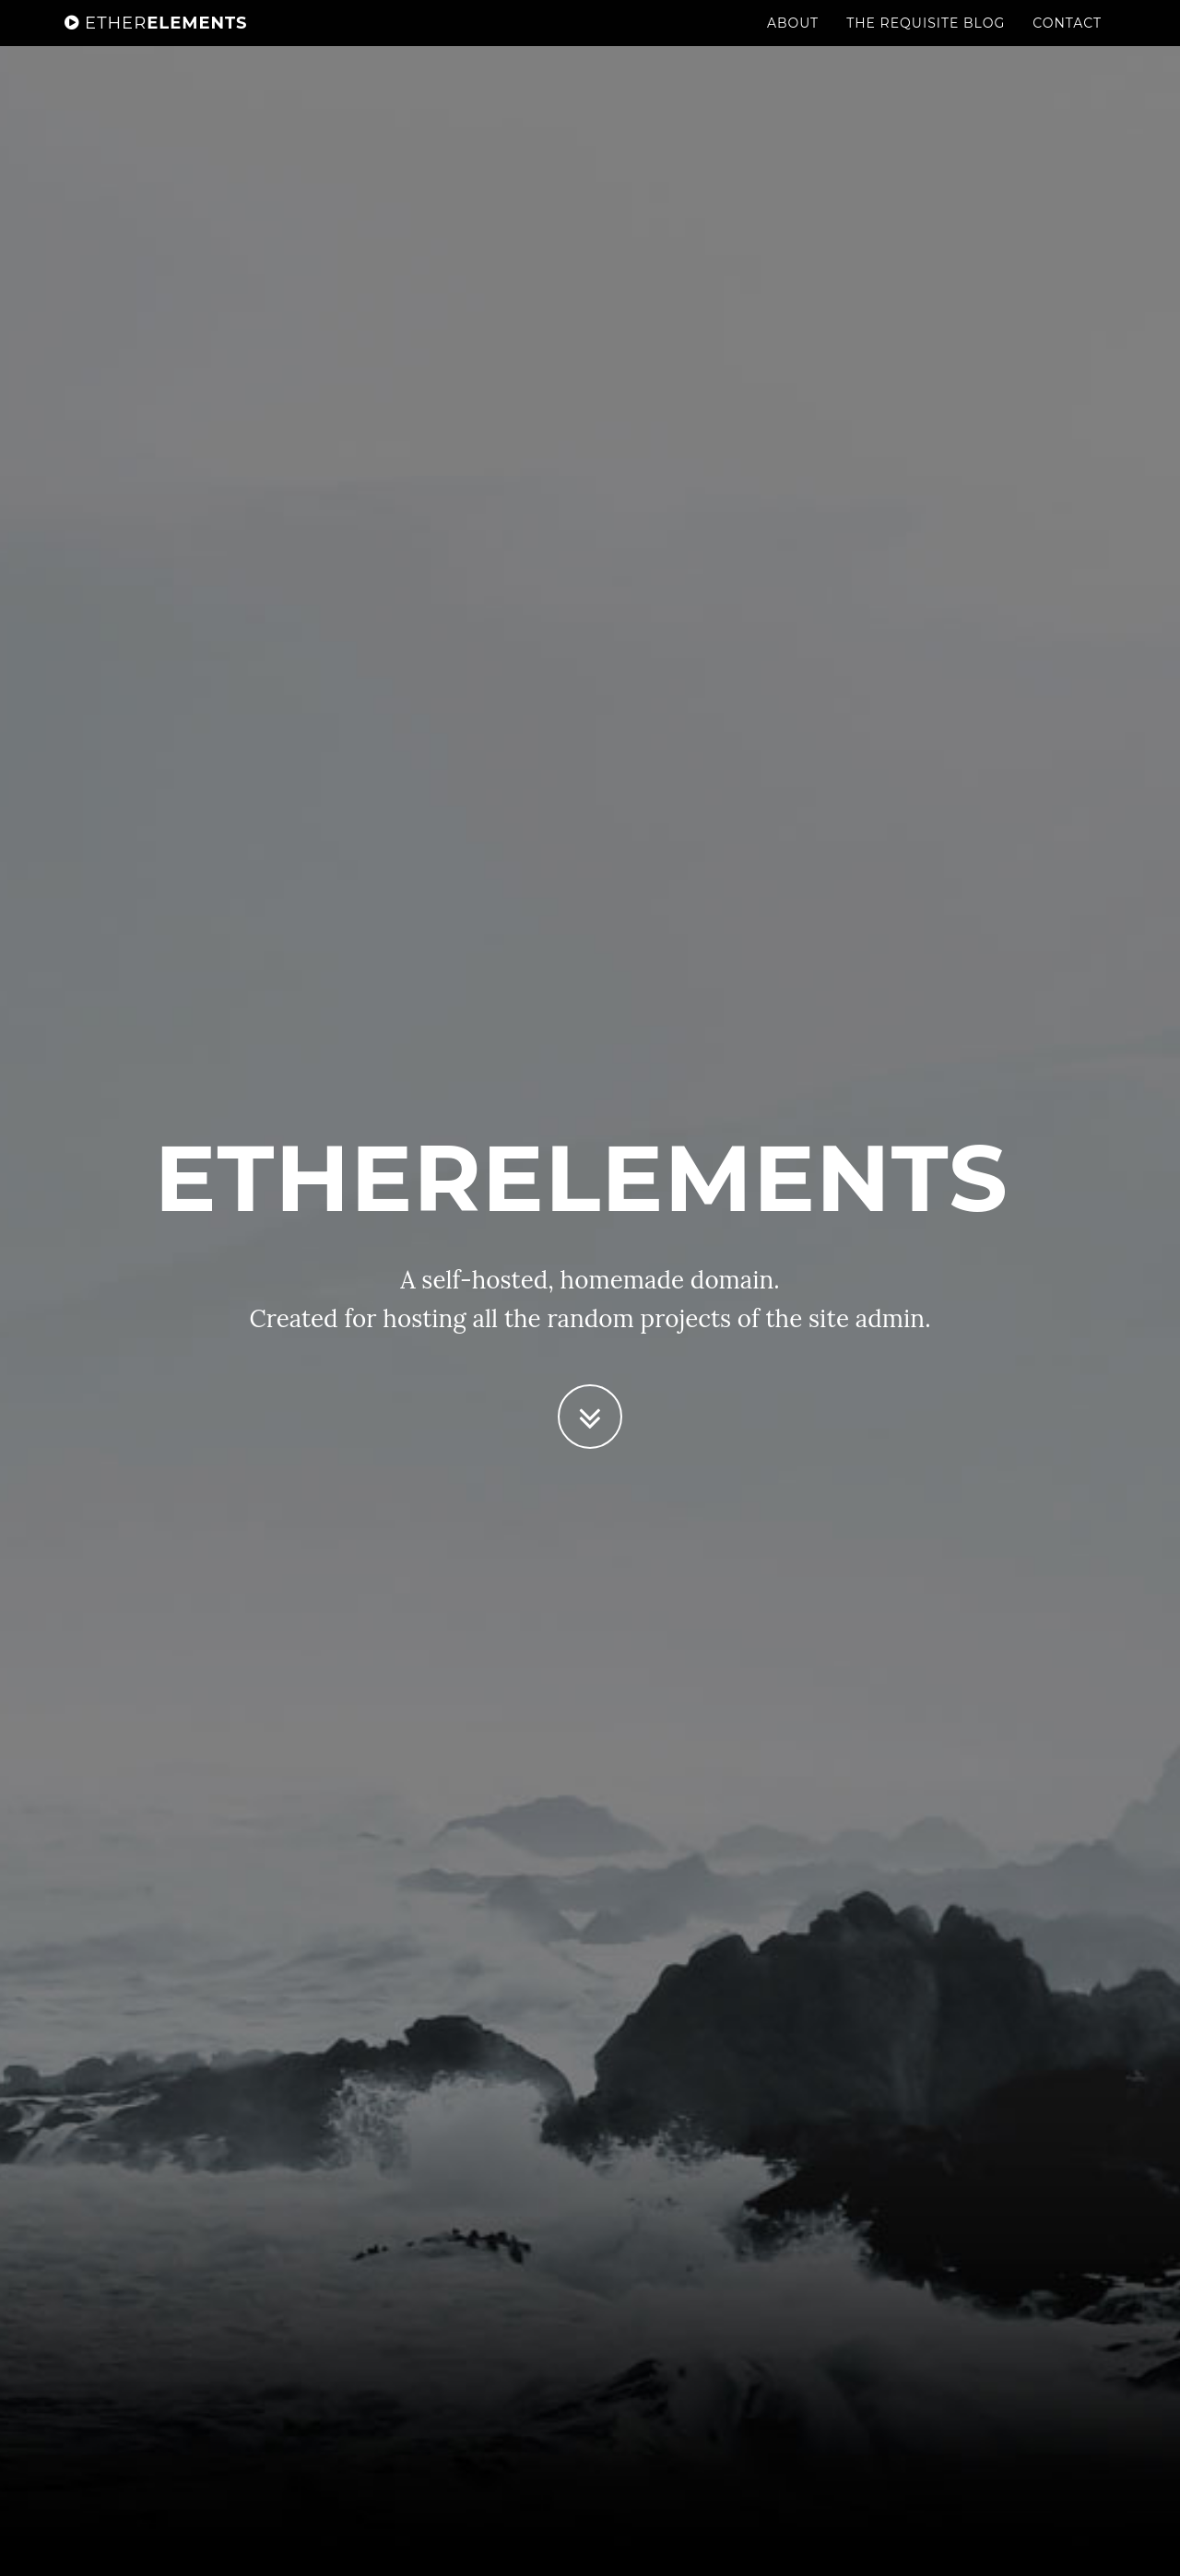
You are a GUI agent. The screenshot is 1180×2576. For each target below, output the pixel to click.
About (793, 41)
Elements (156, 41)
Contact (1067, 41)
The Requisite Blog (925, 41)
